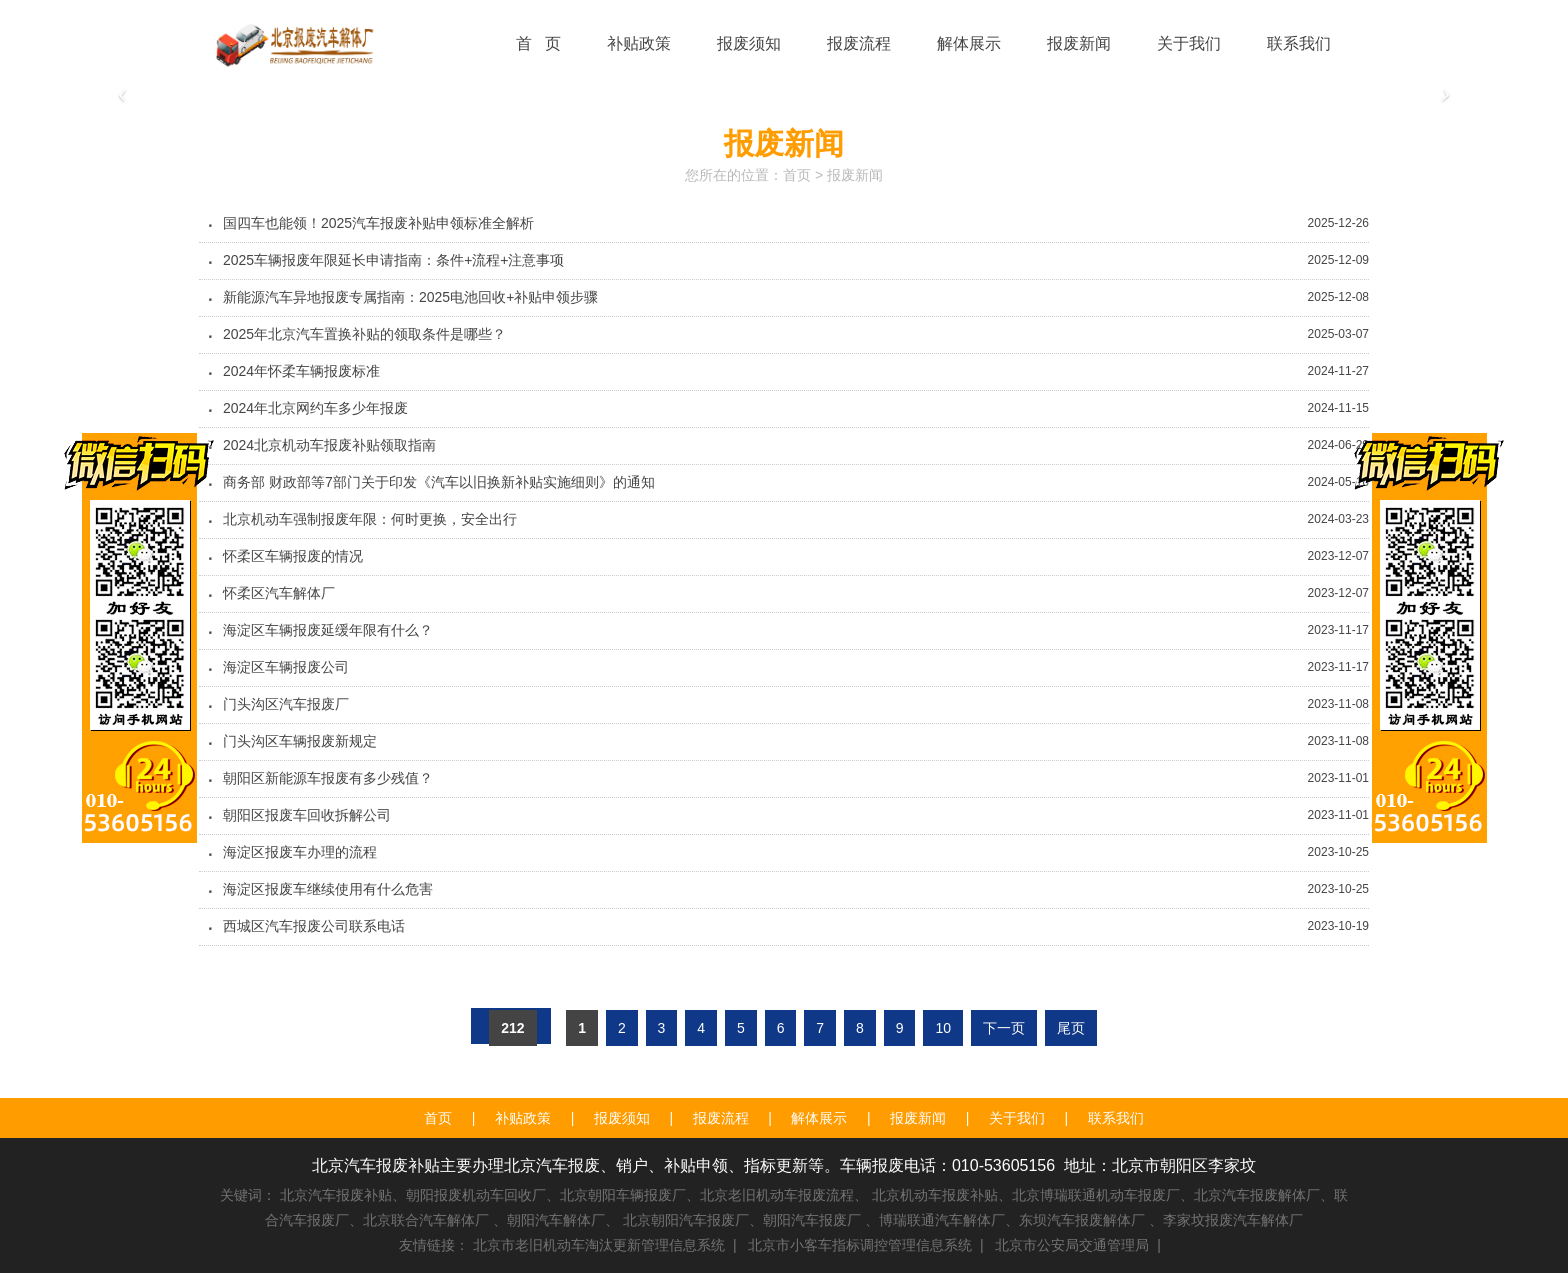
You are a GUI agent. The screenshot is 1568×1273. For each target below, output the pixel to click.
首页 (797, 175)
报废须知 (622, 1118)
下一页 (1004, 1028)
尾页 (1071, 1028)
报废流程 (721, 1118)
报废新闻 (855, 175)
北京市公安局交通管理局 (1072, 1245)
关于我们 (1017, 1118)
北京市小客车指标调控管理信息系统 (860, 1245)
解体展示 (819, 1118)
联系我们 (1116, 1118)
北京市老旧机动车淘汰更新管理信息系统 (599, 1245)
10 (943, 1028)
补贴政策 (523, 1118)
